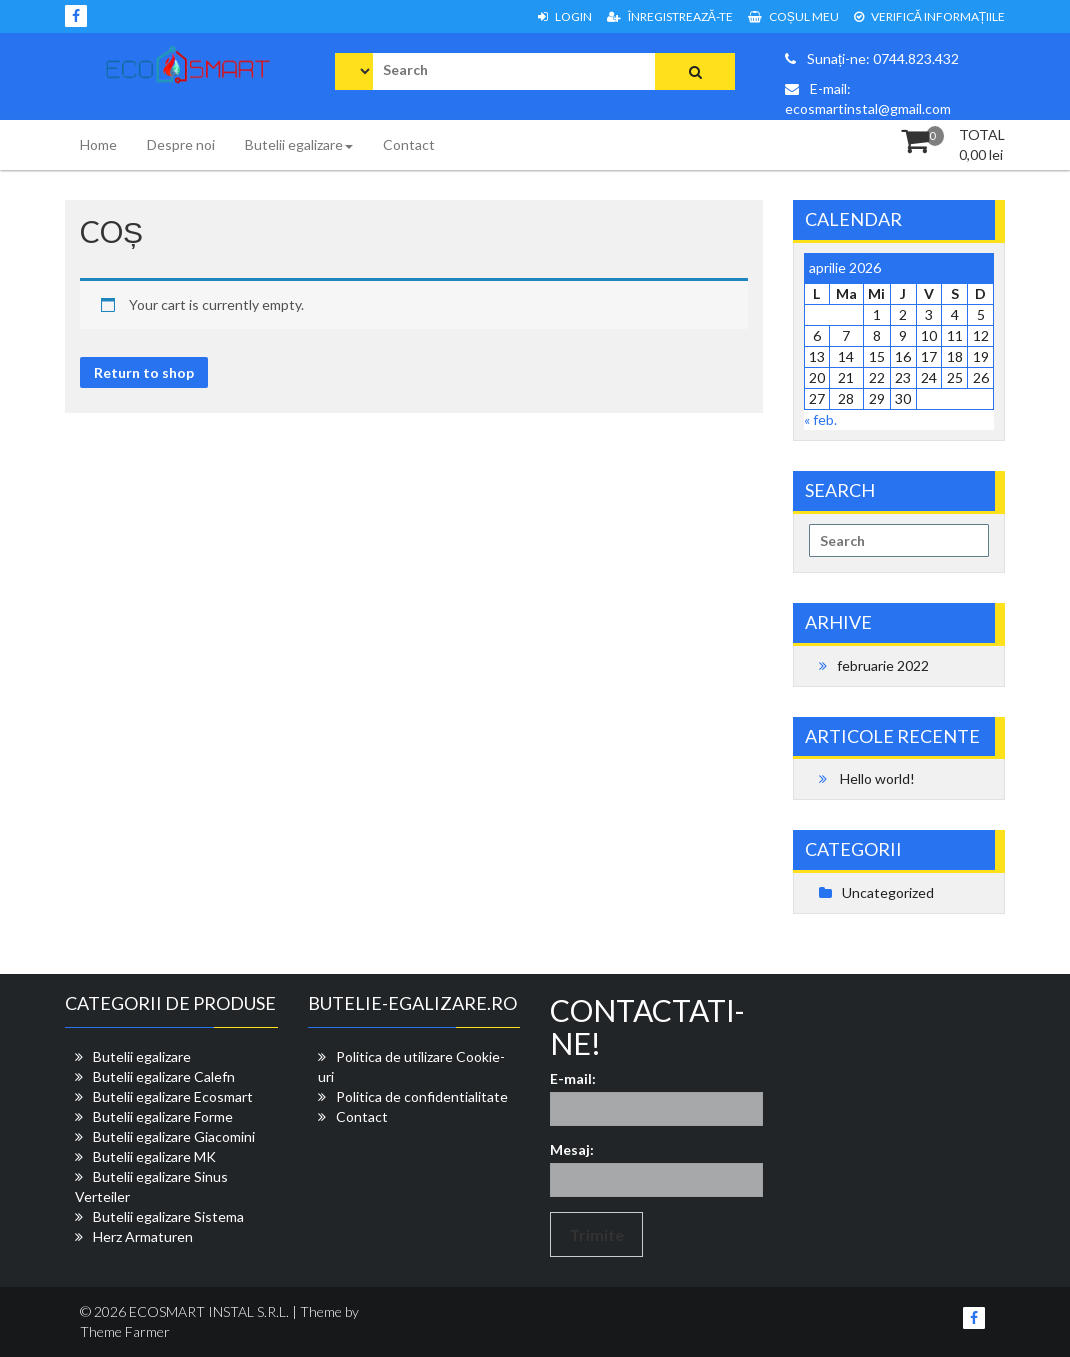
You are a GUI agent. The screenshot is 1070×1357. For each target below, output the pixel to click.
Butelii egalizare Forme (163, 1116)
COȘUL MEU (793, 16)
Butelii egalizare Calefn (164, 1076)
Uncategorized (888, 892)
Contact (409, 144)
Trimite (596, 1234)
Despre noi (181, 144)
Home (98, 144)
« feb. (820, 419)
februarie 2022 (883, 665)
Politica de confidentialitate (422, 1096)
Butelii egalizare (299, 144)
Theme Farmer (125, 1331)
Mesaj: (572, 1149)
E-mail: (573, 1078)
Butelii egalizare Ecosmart (173, 1096)
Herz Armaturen (143, 1236)
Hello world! (877, 778)
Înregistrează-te (670, 16)
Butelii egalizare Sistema (168, 1216)
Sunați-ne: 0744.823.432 (872, 58)
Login (565, 16)
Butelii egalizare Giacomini (174, 1136)
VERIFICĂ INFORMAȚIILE (929, 16)
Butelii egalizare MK (154, 1156)
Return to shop (144, 372)
